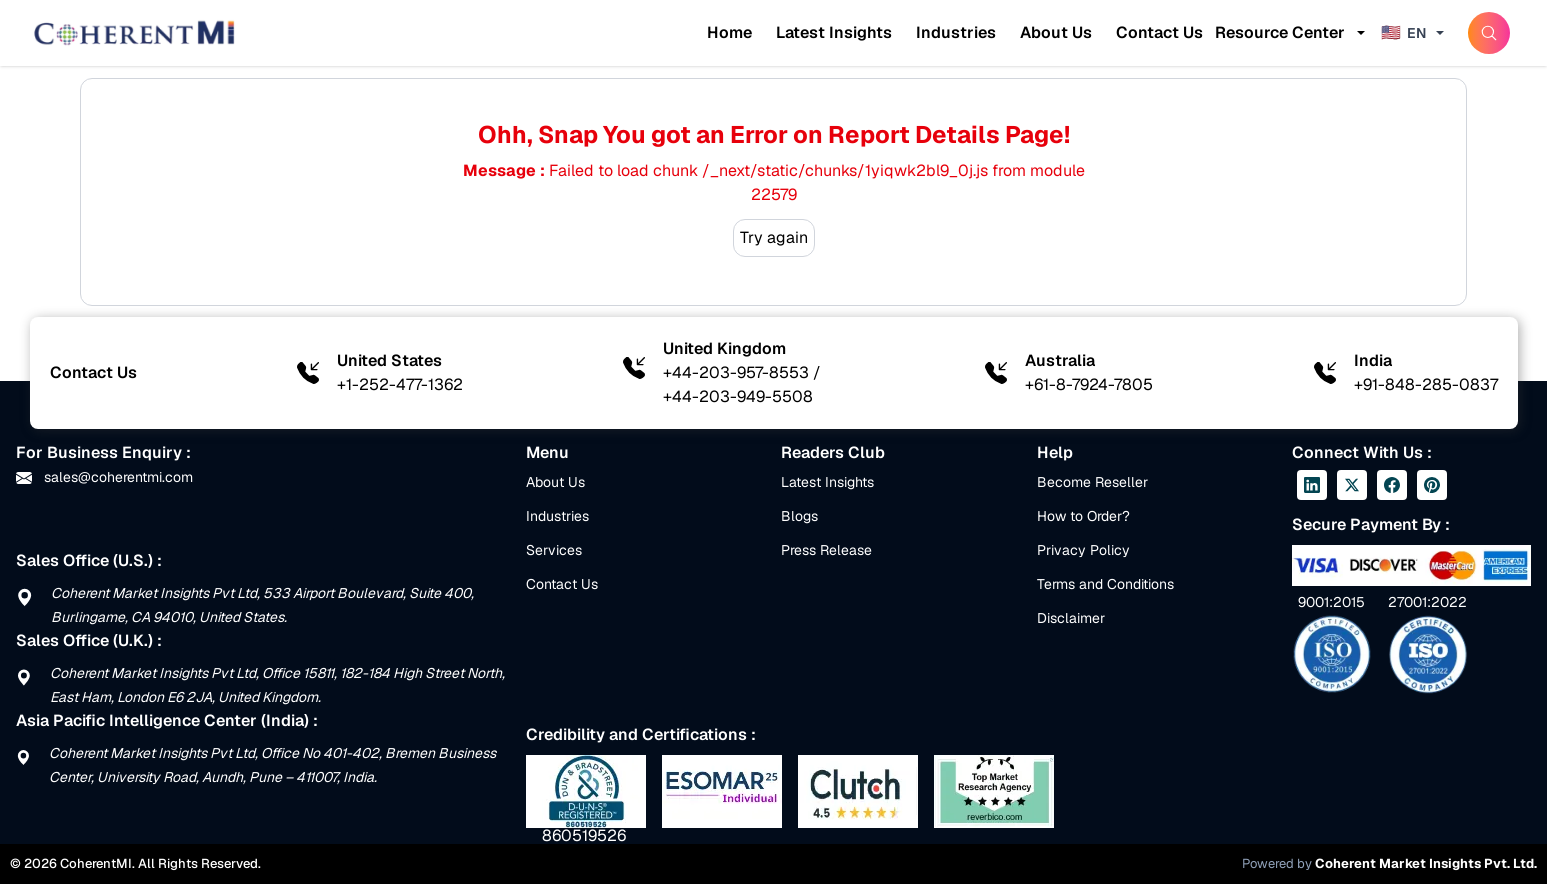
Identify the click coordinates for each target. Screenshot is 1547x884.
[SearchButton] (1489, 33)
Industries (956, 32)
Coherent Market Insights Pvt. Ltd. (1426, 863)
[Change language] (1414, 33)
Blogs (799, 516)
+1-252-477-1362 (400, 384)
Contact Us (1159, 32)
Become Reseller (1092, 482)
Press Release (826, 550)
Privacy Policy (1083, 550)
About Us (1056, 32)
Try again (774, 237)
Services (554, 550)
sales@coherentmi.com (104, 477)
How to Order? (1083, 516)
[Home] (134, 33)
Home (729, 32)
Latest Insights (834, 32)
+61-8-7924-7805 (1089, 384)
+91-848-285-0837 (1426, 384)
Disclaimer (1071, 618)
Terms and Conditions (1105, 584)
